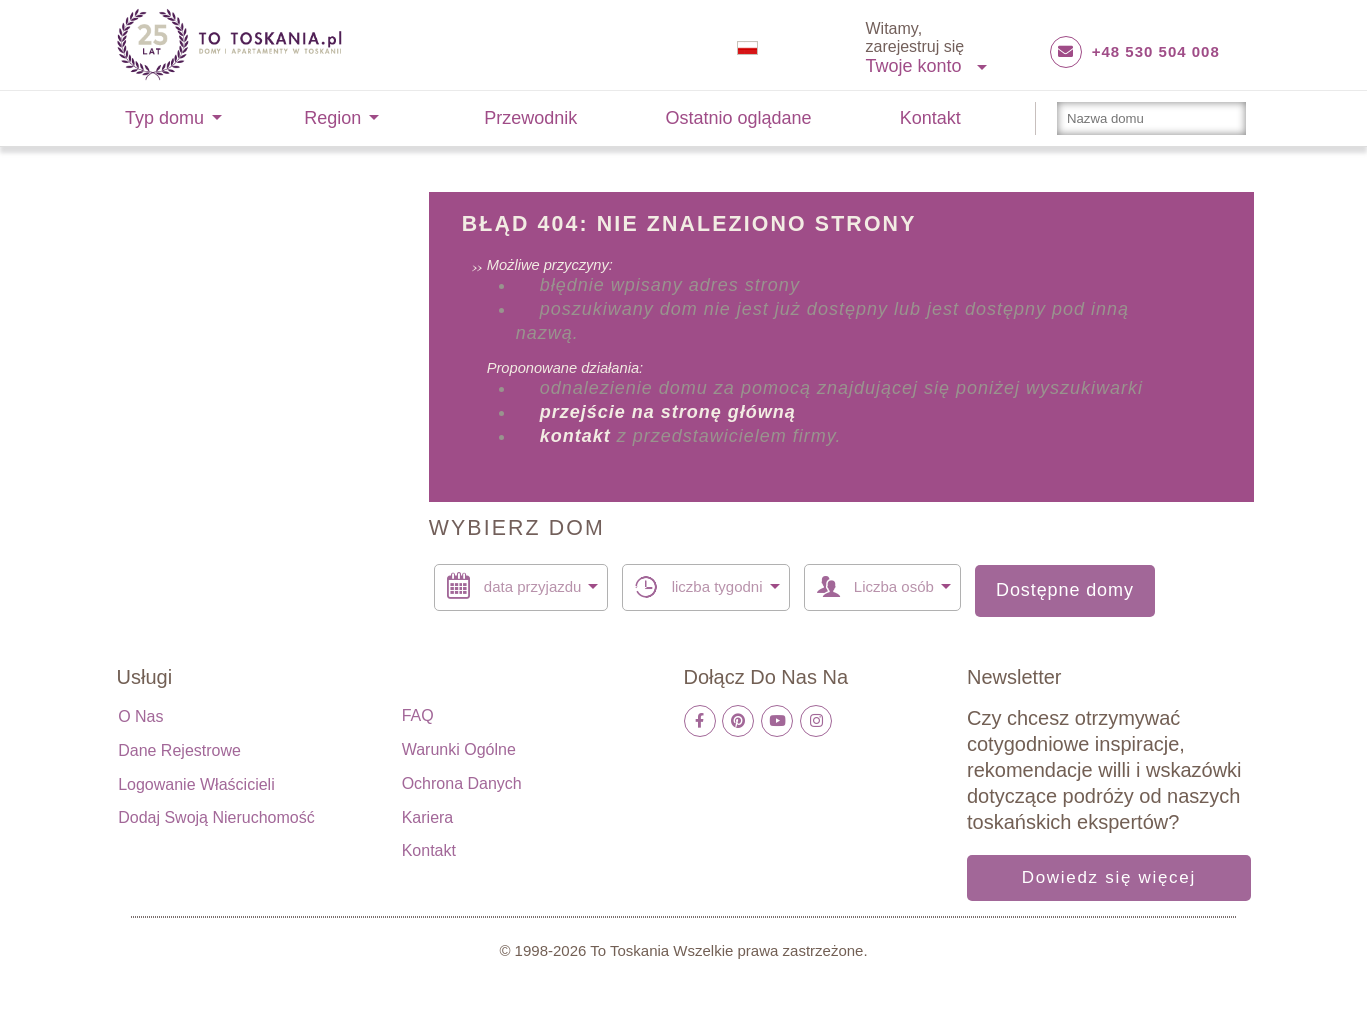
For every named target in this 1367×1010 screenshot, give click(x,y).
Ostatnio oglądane (739, 118)
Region (332, 118)
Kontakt (930, 118)
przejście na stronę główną (668, 412)
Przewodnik (530, 118)
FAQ (418, 715)
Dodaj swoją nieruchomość (216, 817)
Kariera (428, 817)
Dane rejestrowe (179, 750)
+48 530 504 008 (1156, 51)
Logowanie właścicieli (196, 784)
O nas (140, 716)
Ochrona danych (462, 783)
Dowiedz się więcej (1109, 877)
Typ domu (164, 118)
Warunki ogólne (459, 749)
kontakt (575, 436)
